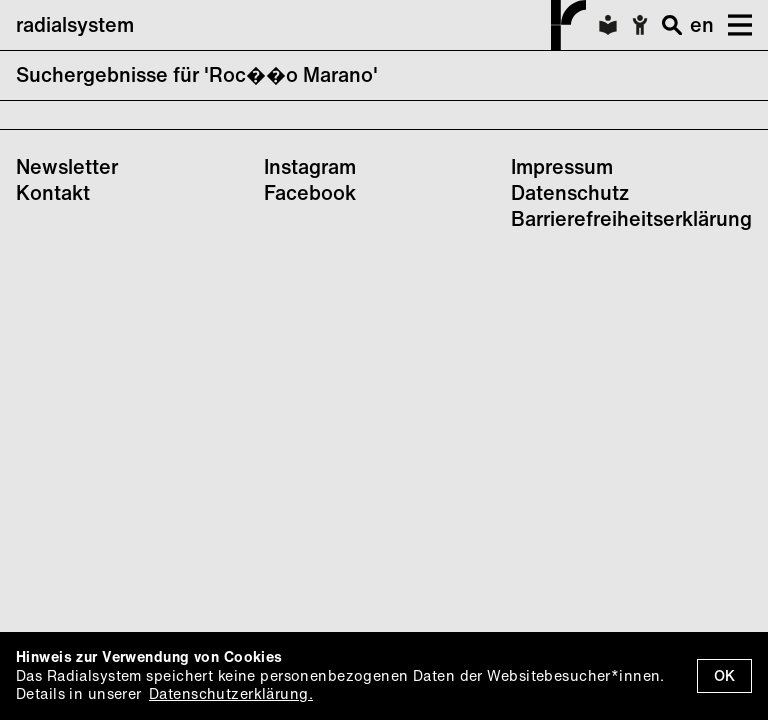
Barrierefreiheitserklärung (631, 218)
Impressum (562, 166)
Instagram (310, 166)
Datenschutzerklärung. (231, 693)
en (702, 24)
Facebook (310, 192)
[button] (733, 25)
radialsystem (301, 25)
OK (724, 675)
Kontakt (53, 192)
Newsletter (67, 166)
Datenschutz (570, 192)
